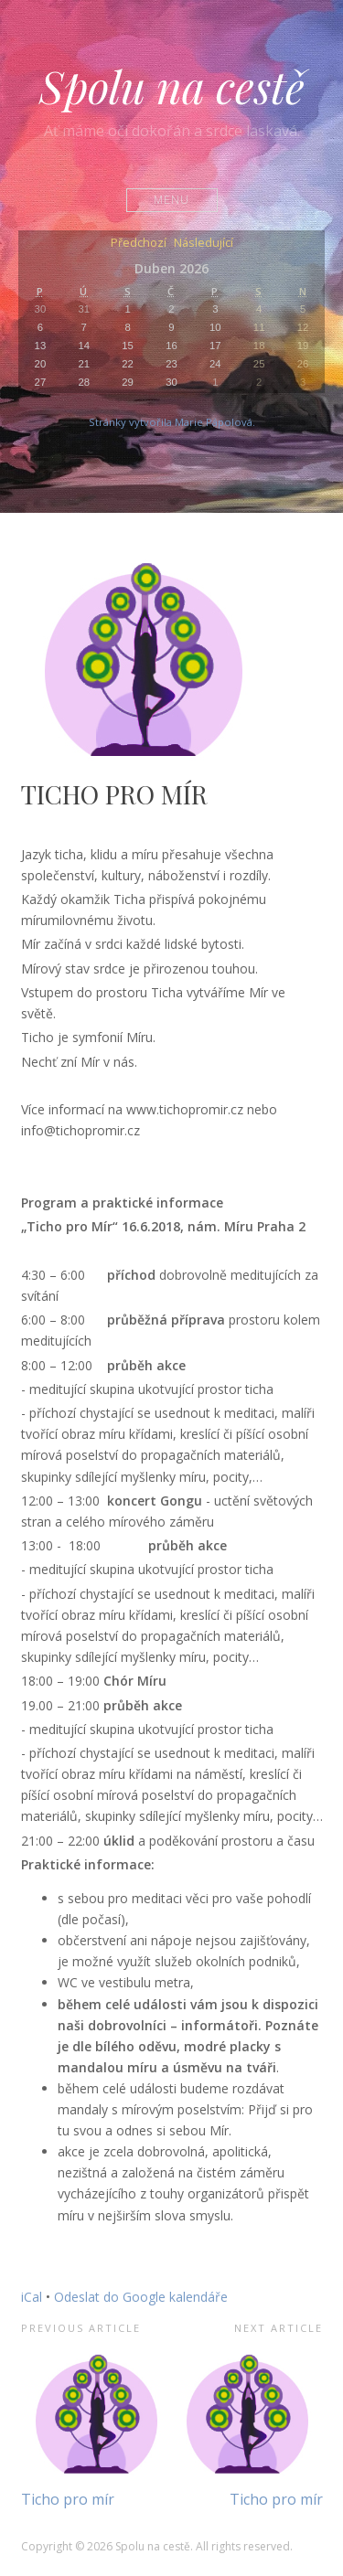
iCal (31, 2296)
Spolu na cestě (172, 86)
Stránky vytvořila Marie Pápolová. (172, 422)
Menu (171, 200)
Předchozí (138, 243)
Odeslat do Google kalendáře (141, 2296)
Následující (203, 243)
